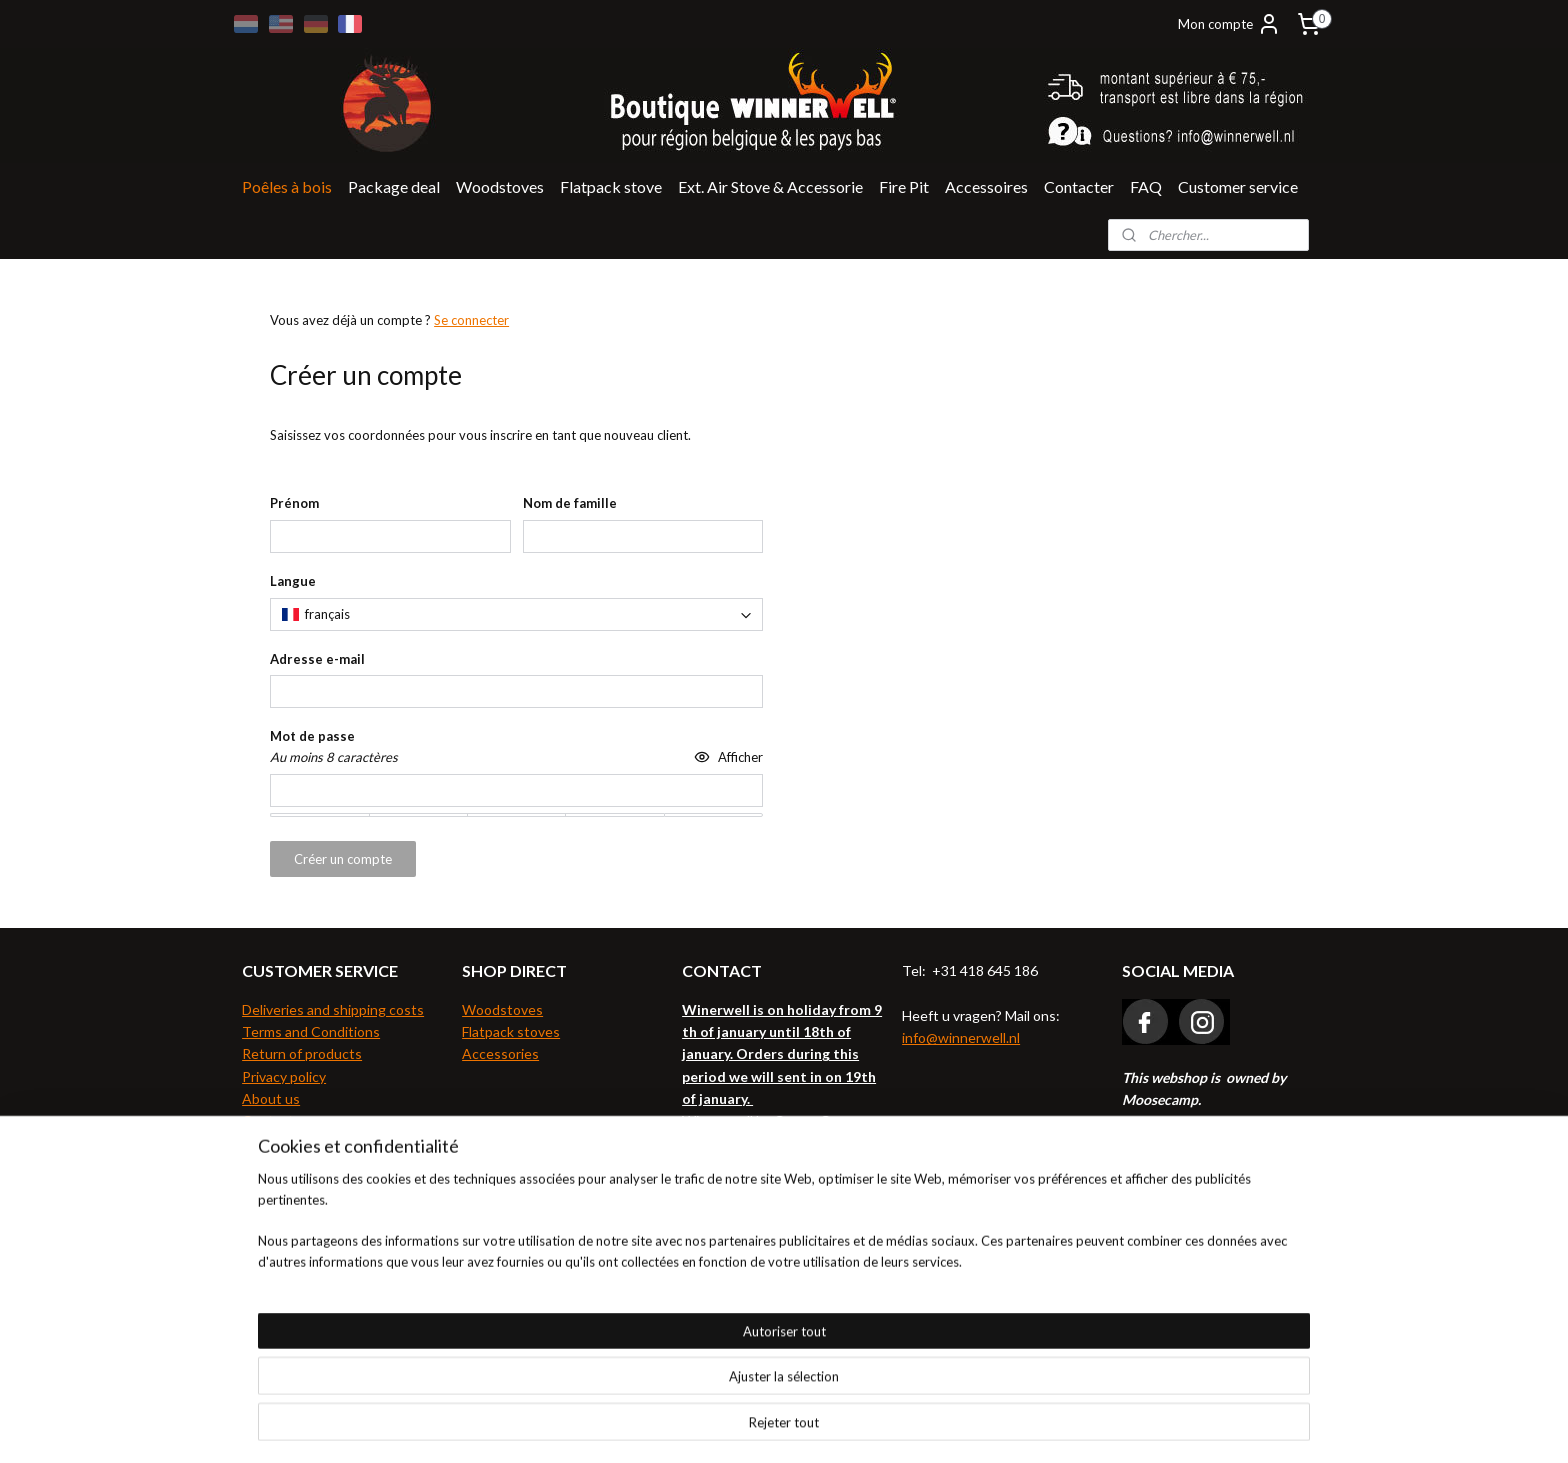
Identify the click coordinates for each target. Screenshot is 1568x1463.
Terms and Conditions (311, 1031)
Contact (268, 1120)
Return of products (302, 1053)
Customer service (1238, 186)
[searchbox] (516, 614)
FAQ (1146, 186)
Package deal (394, 186)
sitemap (708, 1426)
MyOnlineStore (978, 1426)
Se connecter (471, 320)
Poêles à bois (287, 186)
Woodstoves (500, 186)
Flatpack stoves (511, 1031)
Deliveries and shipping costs (333, 1009)
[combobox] (516, 614)
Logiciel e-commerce (814, 1426)
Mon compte (1229, 24)
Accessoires (986, 186)
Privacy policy (284, 1076)
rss (744, 1426)
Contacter (1079, 186)
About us (271, 1098)
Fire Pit (904, 186)
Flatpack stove (611, 186)
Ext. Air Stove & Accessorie (770, 186)
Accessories (500, 1053)
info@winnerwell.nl (961, 1037)
